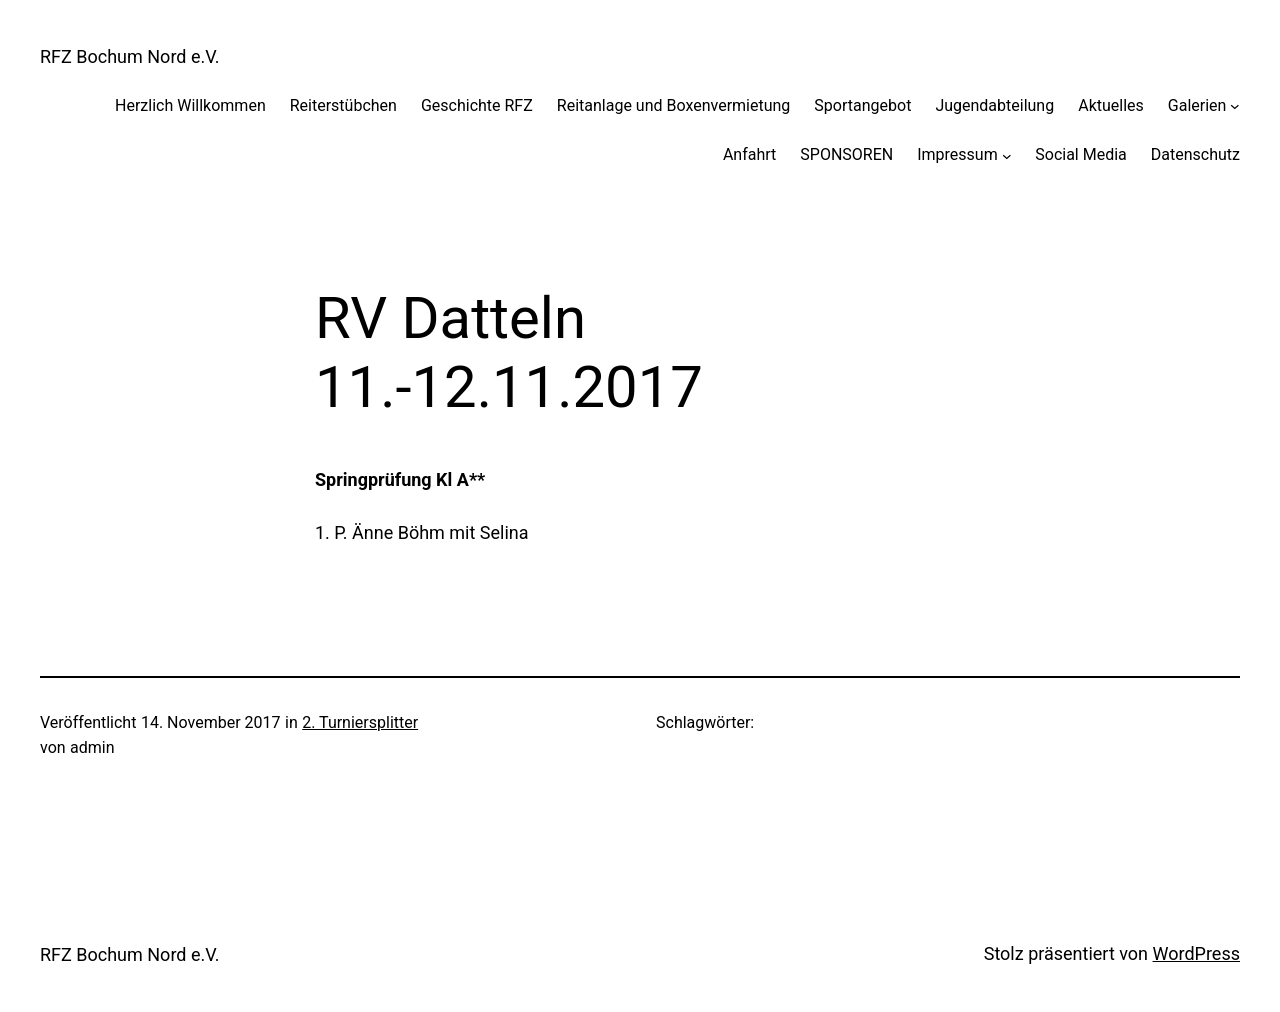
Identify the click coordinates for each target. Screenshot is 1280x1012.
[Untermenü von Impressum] (1007, 155)
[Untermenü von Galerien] (1235, 106)
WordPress (1196, 953)
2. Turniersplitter (360, 722)
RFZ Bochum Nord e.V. (129, 56)
